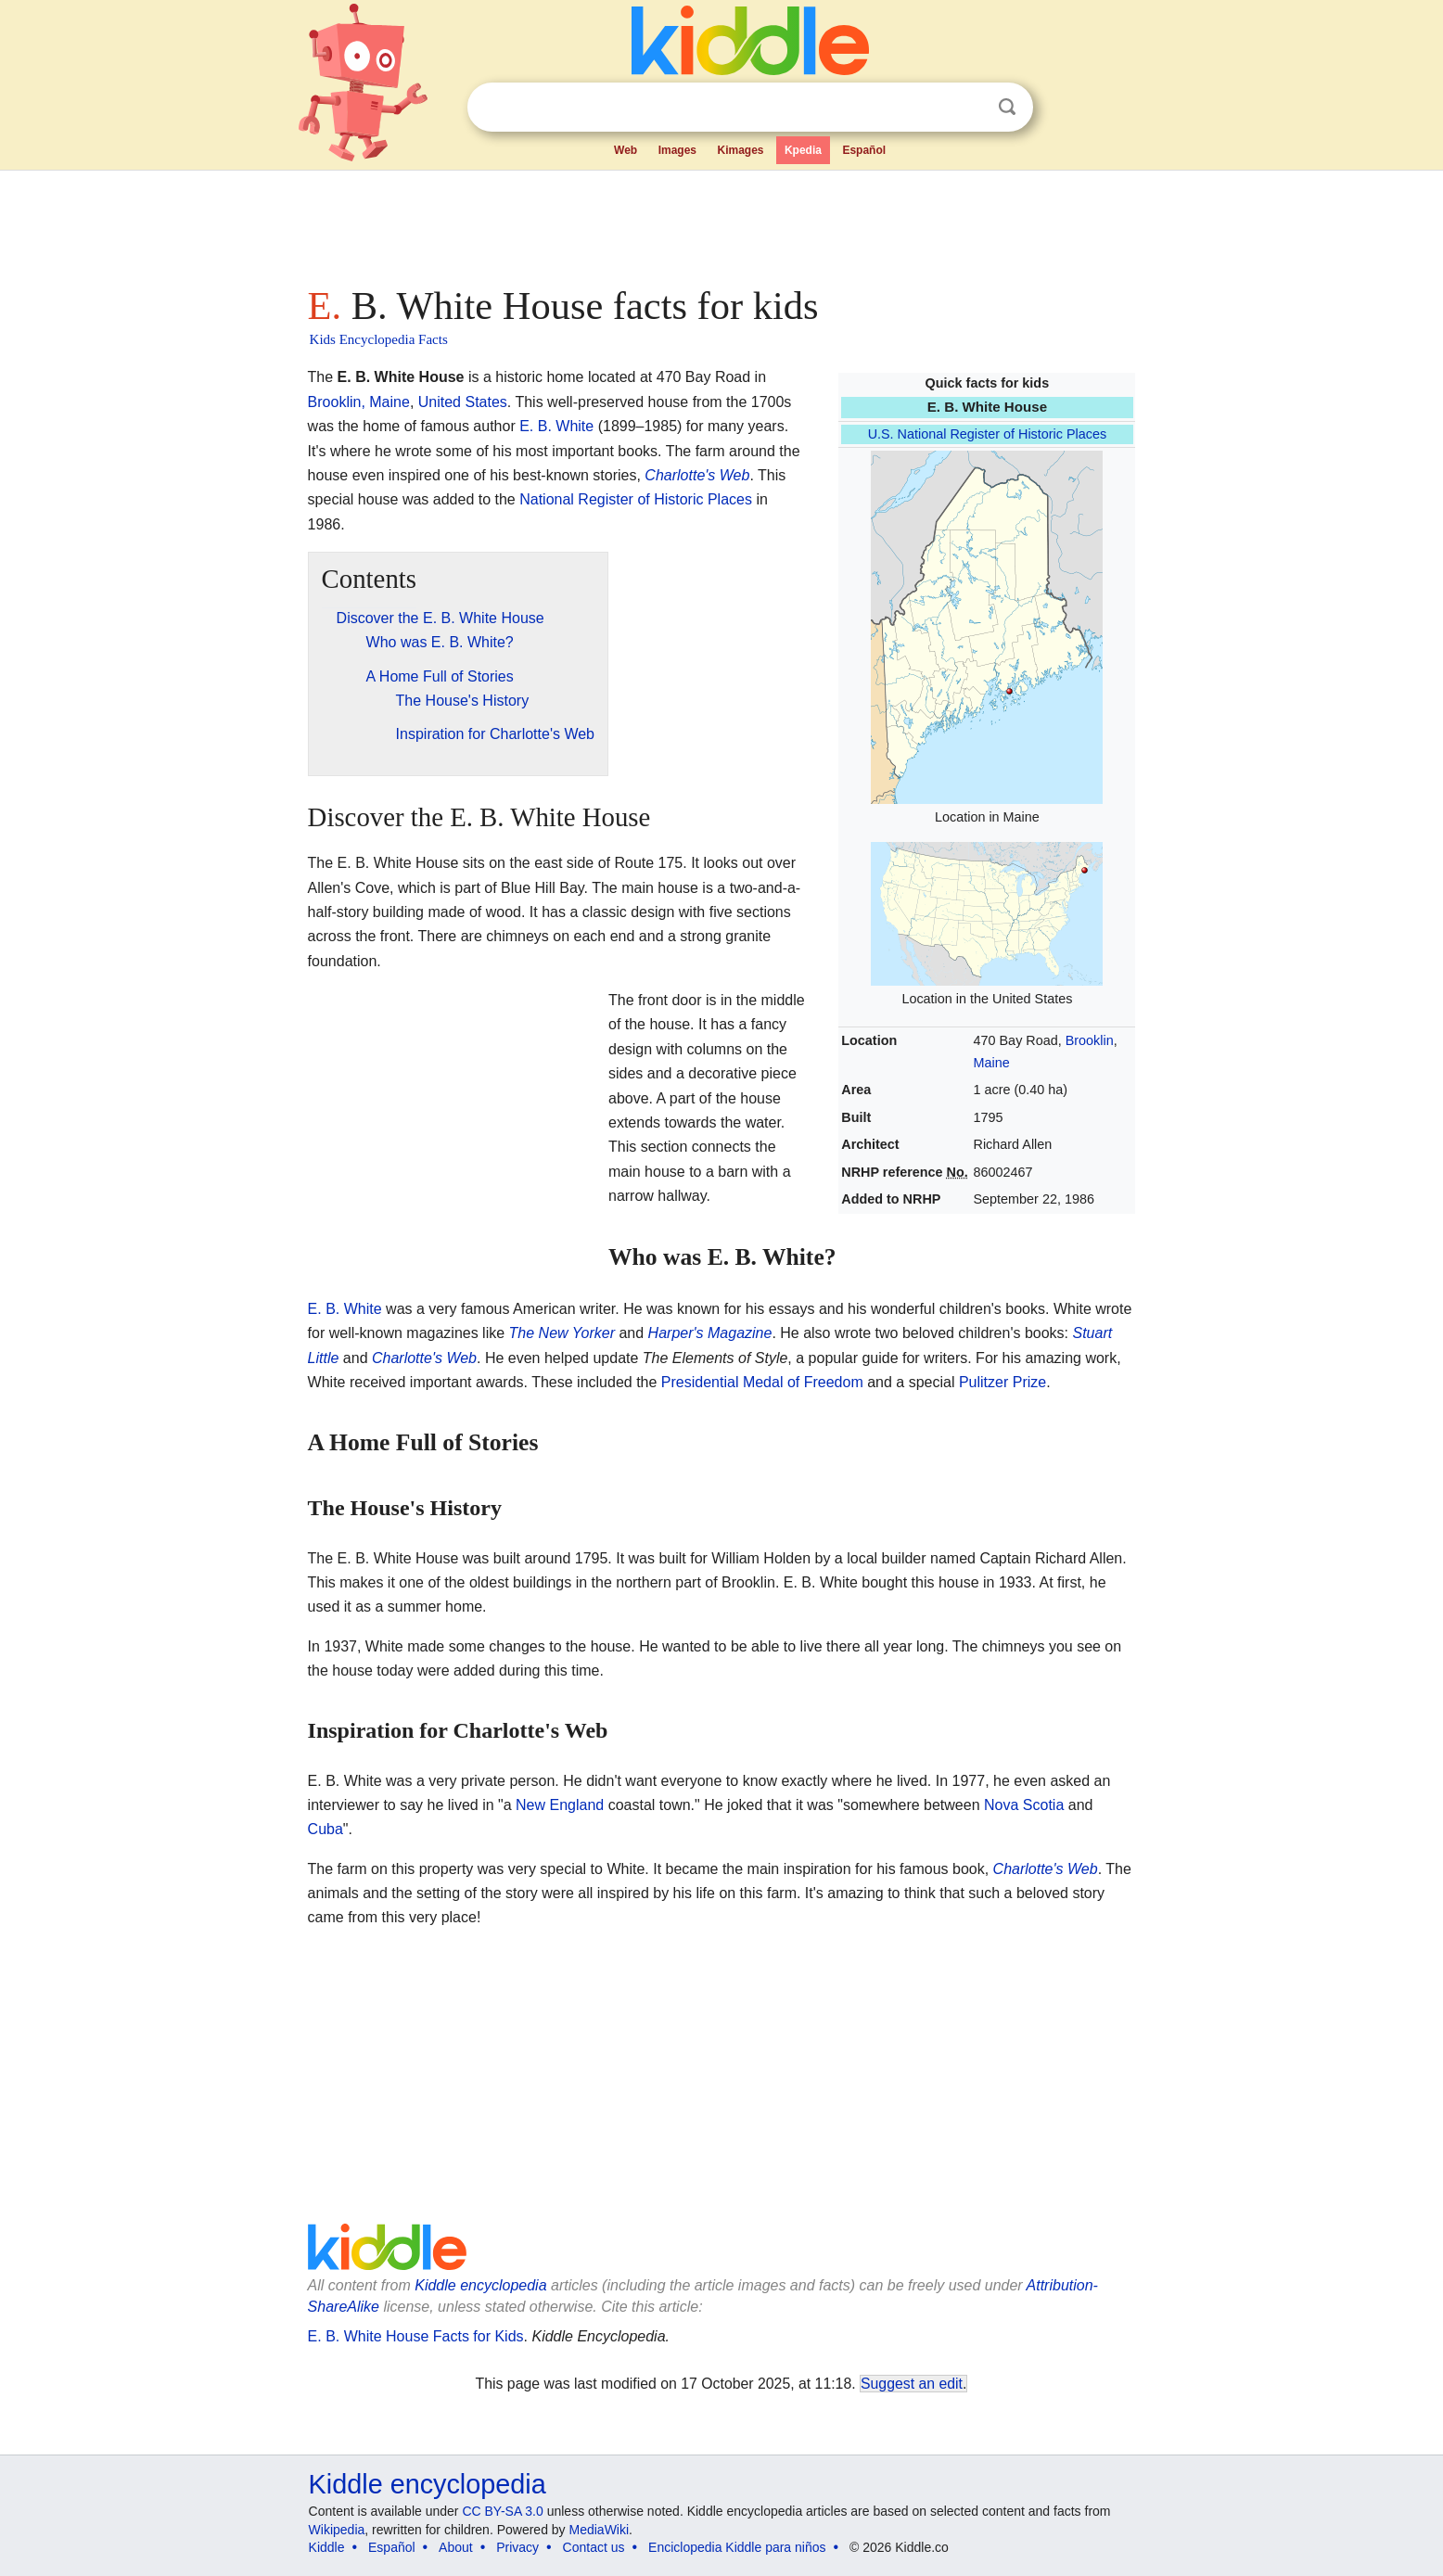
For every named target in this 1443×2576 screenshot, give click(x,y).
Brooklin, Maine (359, 402)
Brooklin (1090, 1040)
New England (560, 1805)
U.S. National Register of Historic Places (987, 434)
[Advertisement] (720, 223)
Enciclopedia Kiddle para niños (736, 2547)
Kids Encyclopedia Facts (379, 339)
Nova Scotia (1024, 1805)
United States (462, 402)
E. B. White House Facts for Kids (416, 2336)
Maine (992, 1062)
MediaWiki (599, 2529)
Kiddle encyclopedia (480, 2285)
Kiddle (327, 2547)
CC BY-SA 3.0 (502, 2511)
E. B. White (556, 426)
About (456, 2547)
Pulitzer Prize (1002, 1382)
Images (677, 150)
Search (1007, 107)
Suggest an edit (912, 2383)
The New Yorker (562, 1333)
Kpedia (803, 150)
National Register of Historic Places (635, 499)
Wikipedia (337, 2529)
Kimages (740, 150)
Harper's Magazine (710, 1333)
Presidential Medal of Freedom (762, 1382)
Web (625, 150)
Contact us (594, 2547)
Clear (969, 107)
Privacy (517, 2547)
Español (864, 150)
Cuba (325, 1829)
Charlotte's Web (697, 475)
